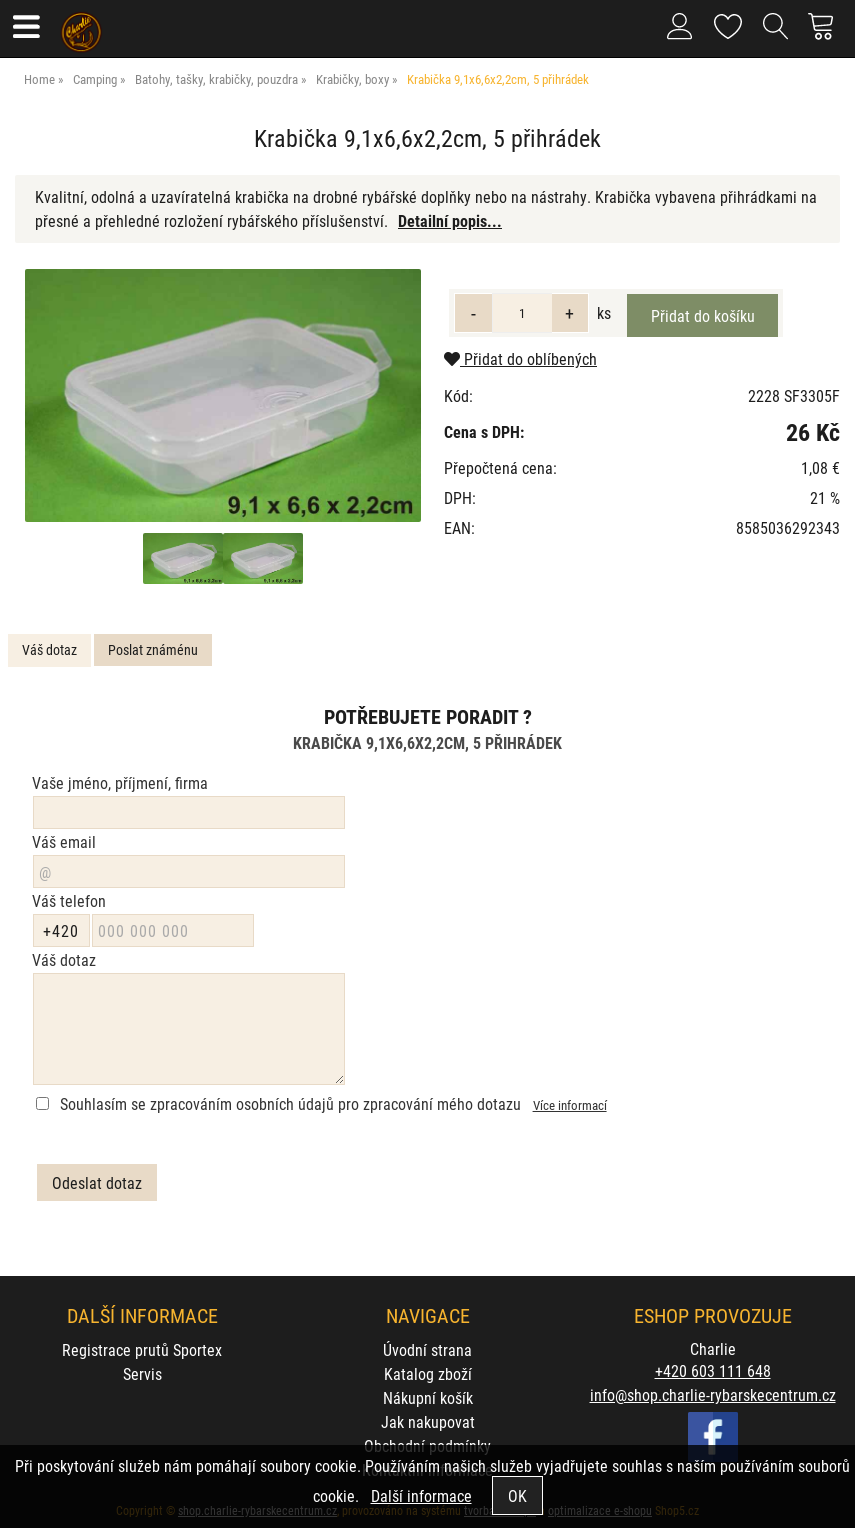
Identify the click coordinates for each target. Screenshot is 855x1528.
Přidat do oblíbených (520, 358)
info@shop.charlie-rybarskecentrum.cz (713, 1394)
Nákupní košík (428, 1397)
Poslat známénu (153, 649)
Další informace (421, 1495)
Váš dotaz (49, 649)
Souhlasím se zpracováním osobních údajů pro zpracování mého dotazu (290, 1103)
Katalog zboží (428, 1373)
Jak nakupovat (428, 1421)
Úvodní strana (427, 1349)
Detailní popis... (450, 220)
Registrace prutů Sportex (142, 1349)
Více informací (570, 1104)
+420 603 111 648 (713, 1370)
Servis (142, 1373)
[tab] (49, 650)
